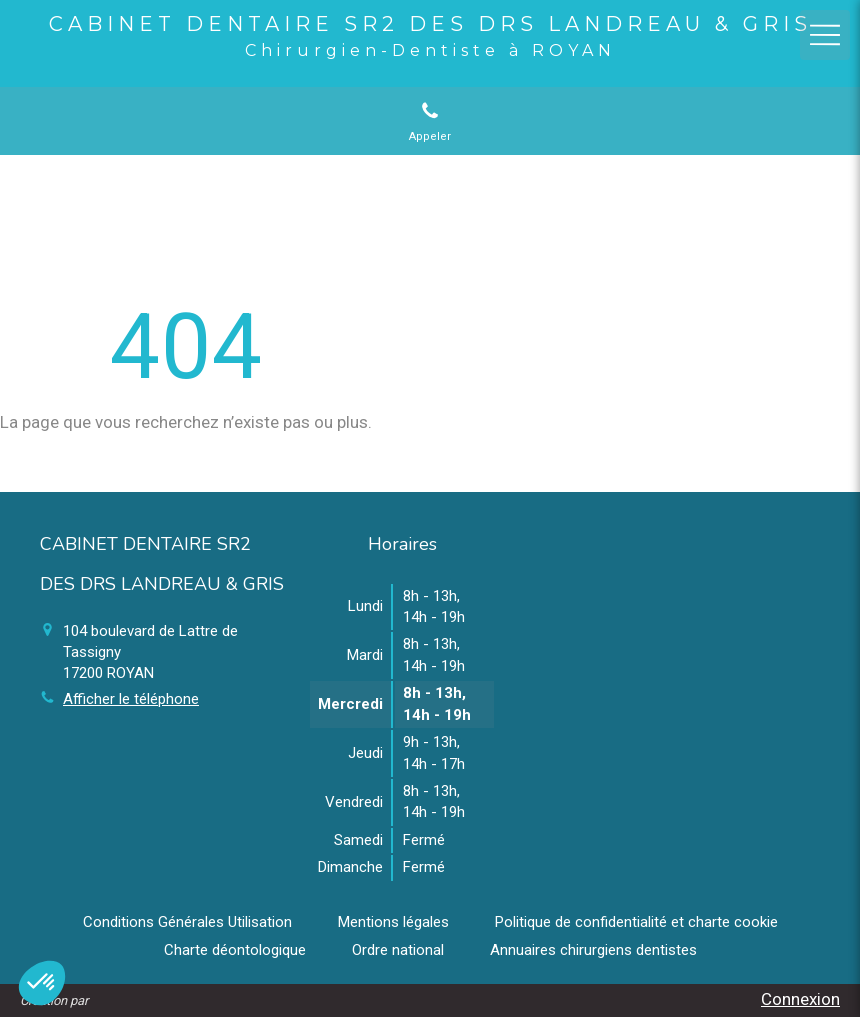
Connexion (800, 999)
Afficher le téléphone (131, 699)
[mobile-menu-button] (825, 35)
